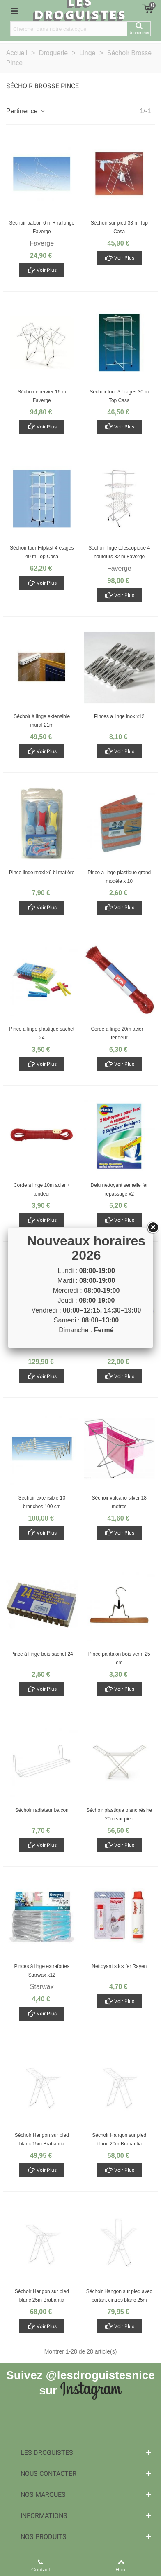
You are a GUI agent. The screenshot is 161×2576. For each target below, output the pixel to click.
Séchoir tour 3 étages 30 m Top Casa (119, 396)
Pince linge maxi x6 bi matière (41, 872)
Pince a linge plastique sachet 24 (41, 1033)
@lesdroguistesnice (100, 2375)
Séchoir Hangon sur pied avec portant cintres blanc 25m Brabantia (119, 2300)
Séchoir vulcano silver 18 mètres (119, 1502)
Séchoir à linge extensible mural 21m (42, 721)
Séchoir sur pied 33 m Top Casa (119, 227)
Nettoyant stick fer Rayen (119, 1966)
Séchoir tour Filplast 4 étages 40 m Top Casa (42, 552)
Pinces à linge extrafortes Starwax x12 (41, 1970)
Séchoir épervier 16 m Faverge (42, 396)
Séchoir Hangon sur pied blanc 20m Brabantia (119, 2139)
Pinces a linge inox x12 (119, 716)
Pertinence (26, 111)
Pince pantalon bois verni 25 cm (119, 1658)
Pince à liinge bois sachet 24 (42, 1654)
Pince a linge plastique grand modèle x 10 (119, 877)
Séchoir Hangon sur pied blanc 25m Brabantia (42, 2295)
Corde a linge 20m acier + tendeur (119, 1033)
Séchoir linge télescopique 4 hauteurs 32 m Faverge (119, 552)
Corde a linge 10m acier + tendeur (42, 1189)
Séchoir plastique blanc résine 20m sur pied (119, 1814)
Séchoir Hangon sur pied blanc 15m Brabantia (42, 2139)
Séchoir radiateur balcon (42, 1810)
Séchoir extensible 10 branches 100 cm (41, 1502)
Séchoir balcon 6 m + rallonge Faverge (41, 227)
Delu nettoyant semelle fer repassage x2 (119, 1189)
